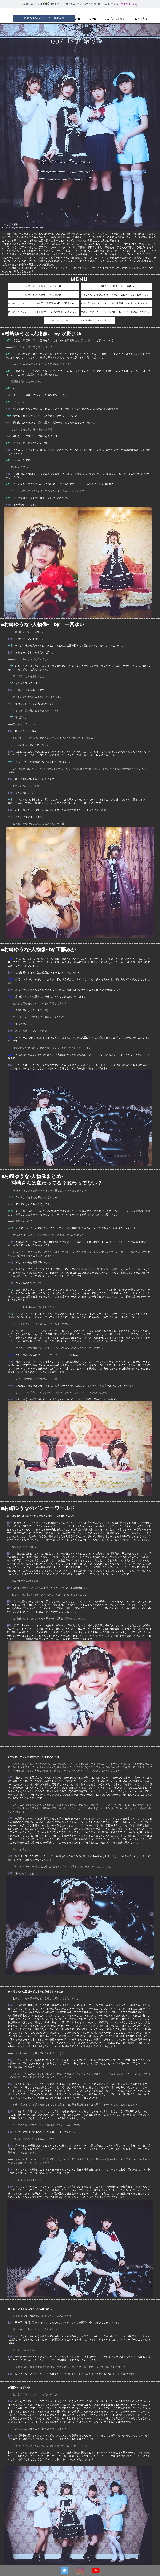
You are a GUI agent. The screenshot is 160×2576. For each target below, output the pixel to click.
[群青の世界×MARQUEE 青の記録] (44, 18)
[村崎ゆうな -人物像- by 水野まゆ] (43, 286)
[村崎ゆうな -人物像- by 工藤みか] (43, 294)
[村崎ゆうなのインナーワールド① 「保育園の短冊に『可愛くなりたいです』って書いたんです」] (43, 303)
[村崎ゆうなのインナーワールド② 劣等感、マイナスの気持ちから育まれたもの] (116, 303)
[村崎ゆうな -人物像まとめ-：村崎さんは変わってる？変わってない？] (116, 294)
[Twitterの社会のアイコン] (64, 2570)
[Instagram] (80, 2570)
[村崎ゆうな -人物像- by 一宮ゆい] (116, 286)
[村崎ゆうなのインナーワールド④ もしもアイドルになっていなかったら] (116, 312)
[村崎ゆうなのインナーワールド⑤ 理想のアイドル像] (79, 320)
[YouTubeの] (96, 2570)
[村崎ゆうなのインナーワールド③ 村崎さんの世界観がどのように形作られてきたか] (43, 312)
